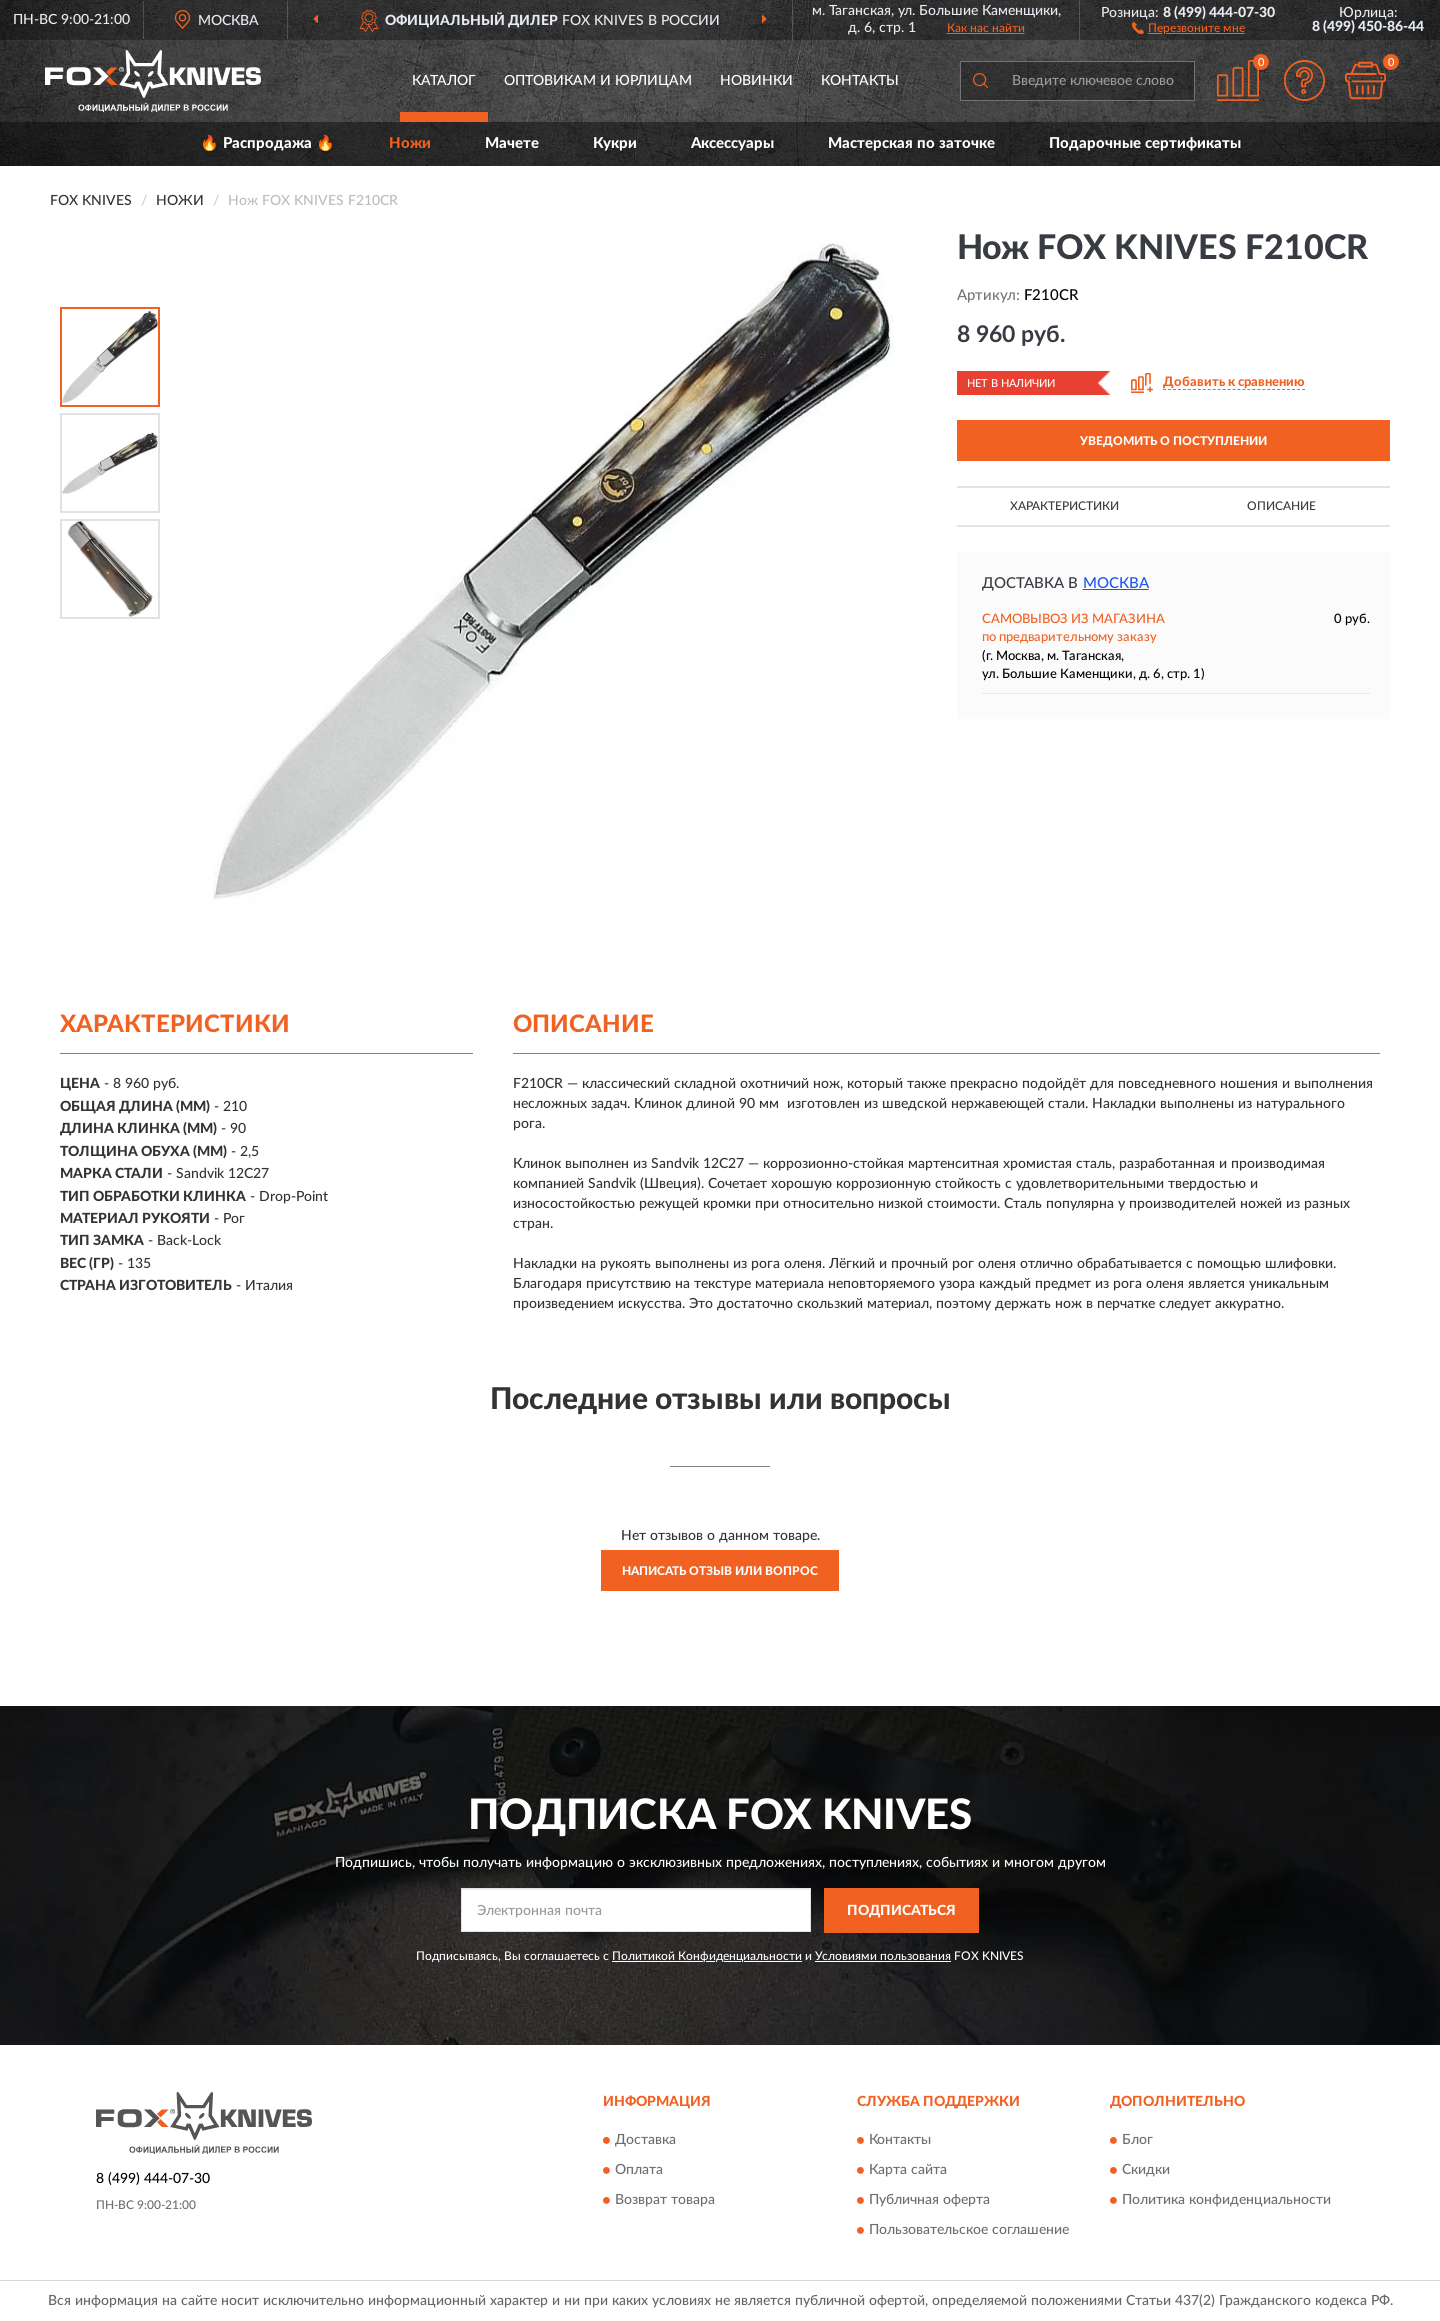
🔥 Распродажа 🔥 (267, 143)
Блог (1137, 2141)
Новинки (756, 81)
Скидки (1146, 2171)
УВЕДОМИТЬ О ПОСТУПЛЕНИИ (1173, 441)
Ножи (410, 143)
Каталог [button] (444, 81)
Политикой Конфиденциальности (707, 1956)
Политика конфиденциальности (1226, 2201)
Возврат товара (665, 2201)
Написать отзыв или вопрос (720, 1571)
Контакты (860, 81)
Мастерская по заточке (911, 143)
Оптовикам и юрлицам (598, 81)
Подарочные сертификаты (1145, 143)
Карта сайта (908, 2171)
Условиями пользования (883, 1956)
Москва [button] (1116, 583)
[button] (1188, 27)
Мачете (512, 143)
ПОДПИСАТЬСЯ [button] (901, 1911)
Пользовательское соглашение (969, 2231)
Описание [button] (1281, 506)
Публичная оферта (929, 2201)
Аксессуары (732, 143)
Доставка (645, 2141)
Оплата (639, 2171)
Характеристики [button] (1064, 506)
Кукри (615, 143)
